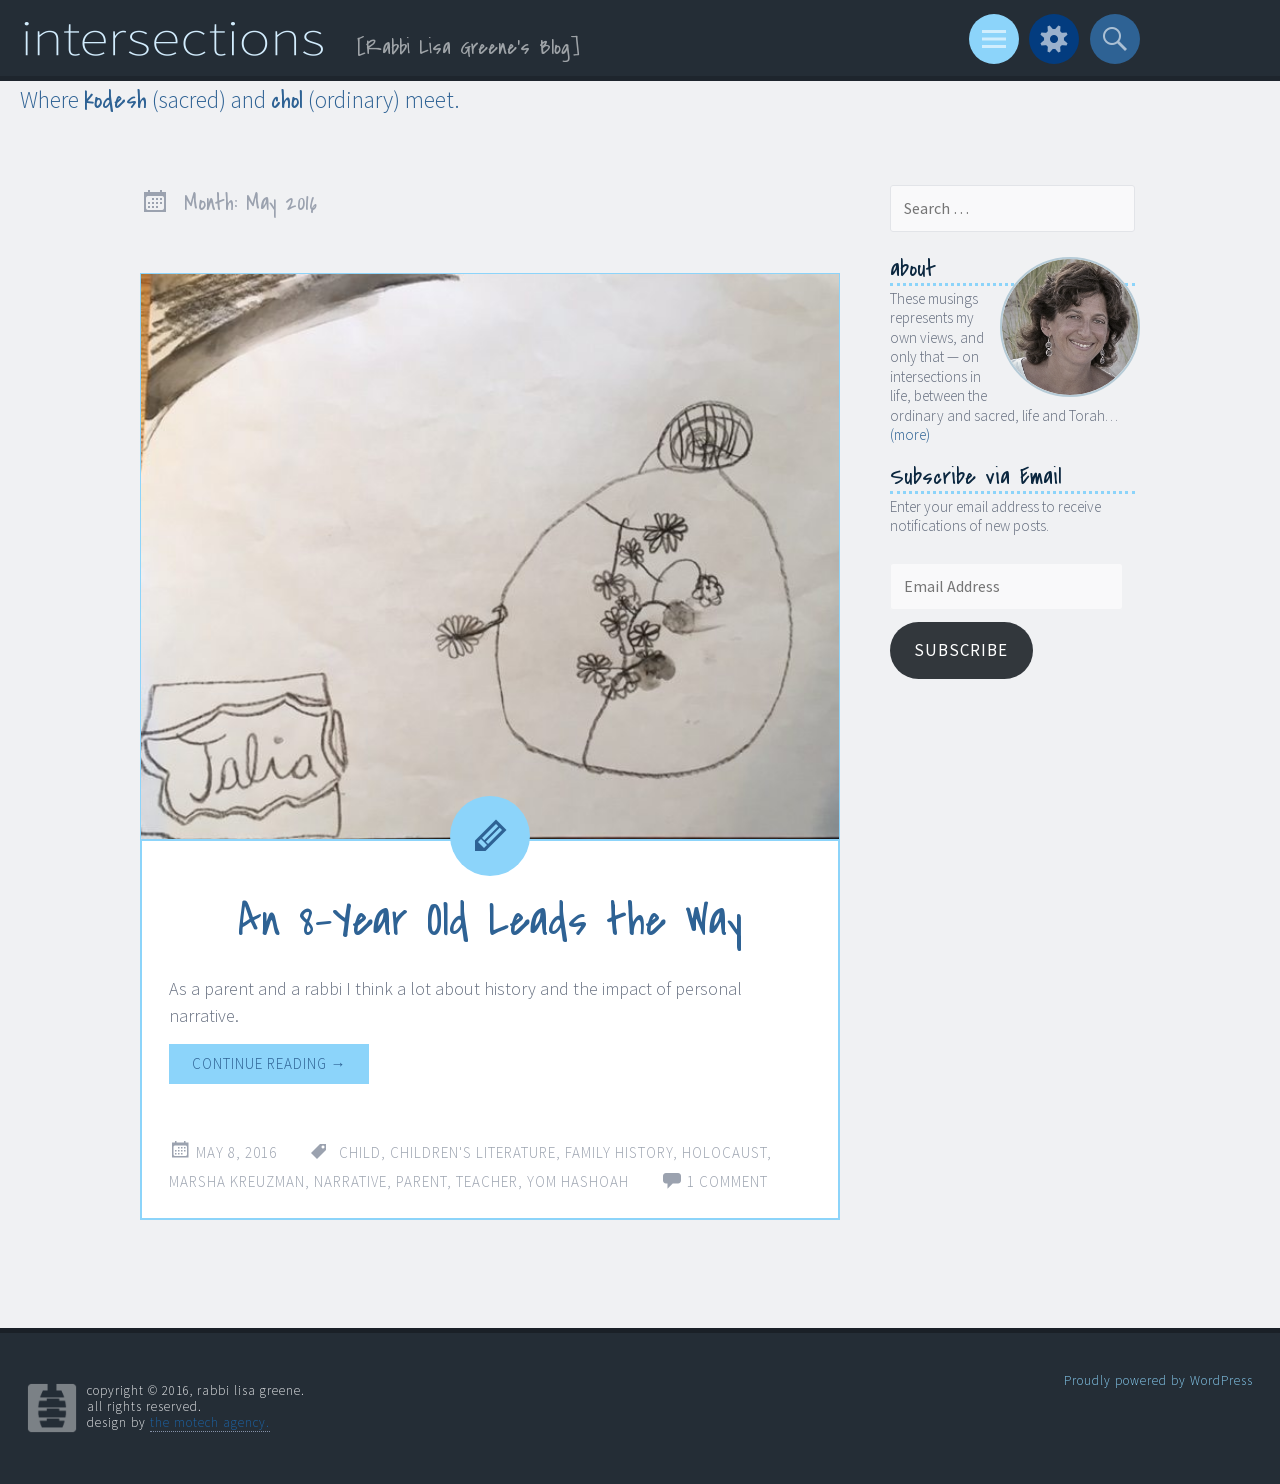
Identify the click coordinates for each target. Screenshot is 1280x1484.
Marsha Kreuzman (237, 1181)
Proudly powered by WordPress (1158, 1380)
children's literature (473, 1152)
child (360, 1152)
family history (619, 1152)
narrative (350, 1181)
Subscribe (961, 650)
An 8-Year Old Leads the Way (490, 921)
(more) (910, 434)
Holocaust (724, 1152)
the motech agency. (210, 1422)
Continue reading (269, 1063)
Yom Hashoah (578, 1181)
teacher (487, 1181)
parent (421, 1181)
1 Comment (727, 1181)
